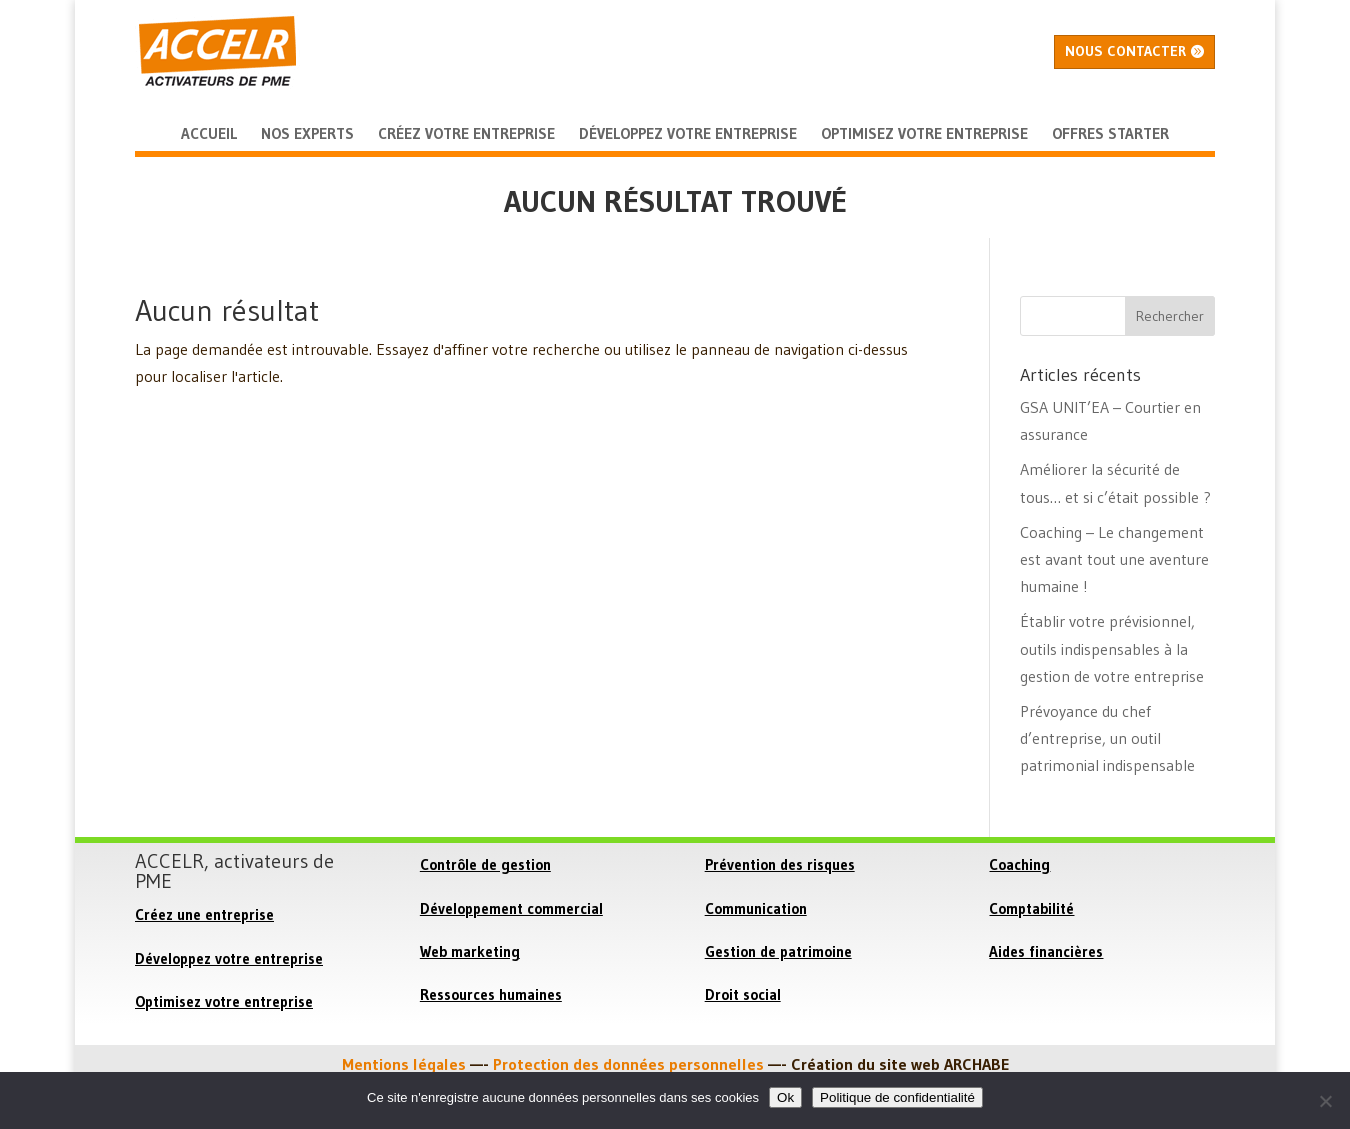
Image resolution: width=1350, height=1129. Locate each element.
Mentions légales (404, 1064)
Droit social (743, 994)
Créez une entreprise (204, 914)
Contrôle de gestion (485, 864)
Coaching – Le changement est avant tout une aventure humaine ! (1114, 559)
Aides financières (1046, 951)
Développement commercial (511, 908)
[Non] (1325, 1101)
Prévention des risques (780, 864)
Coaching (1019, 864)
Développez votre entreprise (229, 958)
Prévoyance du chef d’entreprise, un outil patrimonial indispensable (1107, 738)
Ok (785, 1097)
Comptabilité (1031, 908)
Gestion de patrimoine (778, 951)
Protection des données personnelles (628, 1064)
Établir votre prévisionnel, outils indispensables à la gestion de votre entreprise (1112, 648)
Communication (756, 908)
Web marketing (470, 951)
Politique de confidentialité (897, 1097)
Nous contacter (1125, 51)
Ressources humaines (491, 994)
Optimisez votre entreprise (224, 1001)
